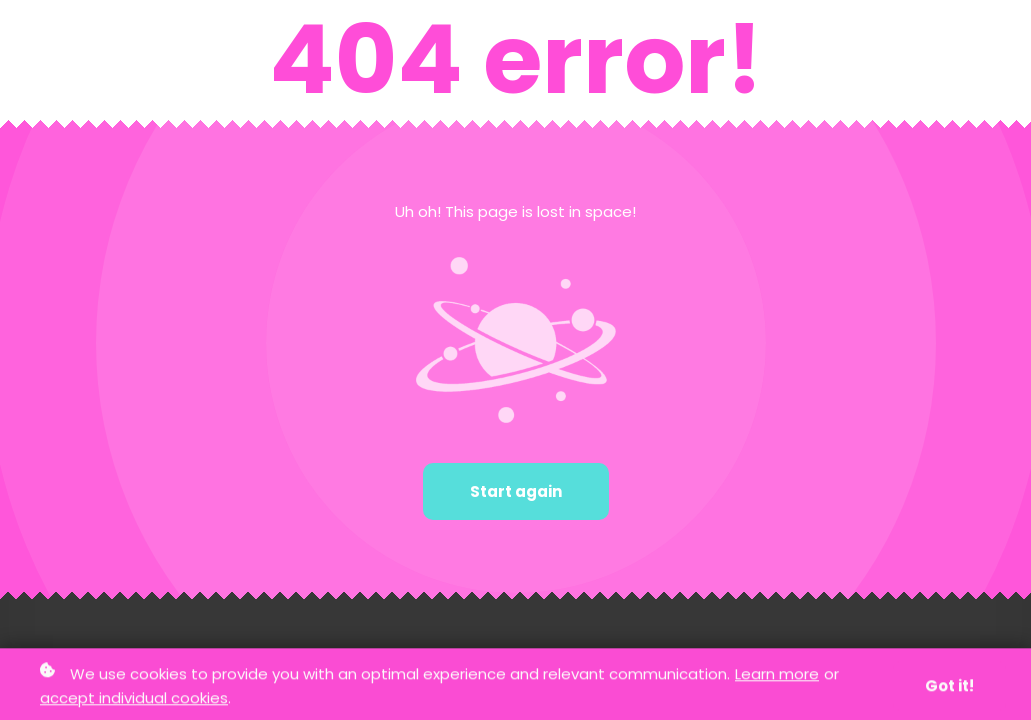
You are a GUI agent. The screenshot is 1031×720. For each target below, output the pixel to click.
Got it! (949, 687)
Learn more (777, 675)
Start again (516, 491)
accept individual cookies (134, 698)
